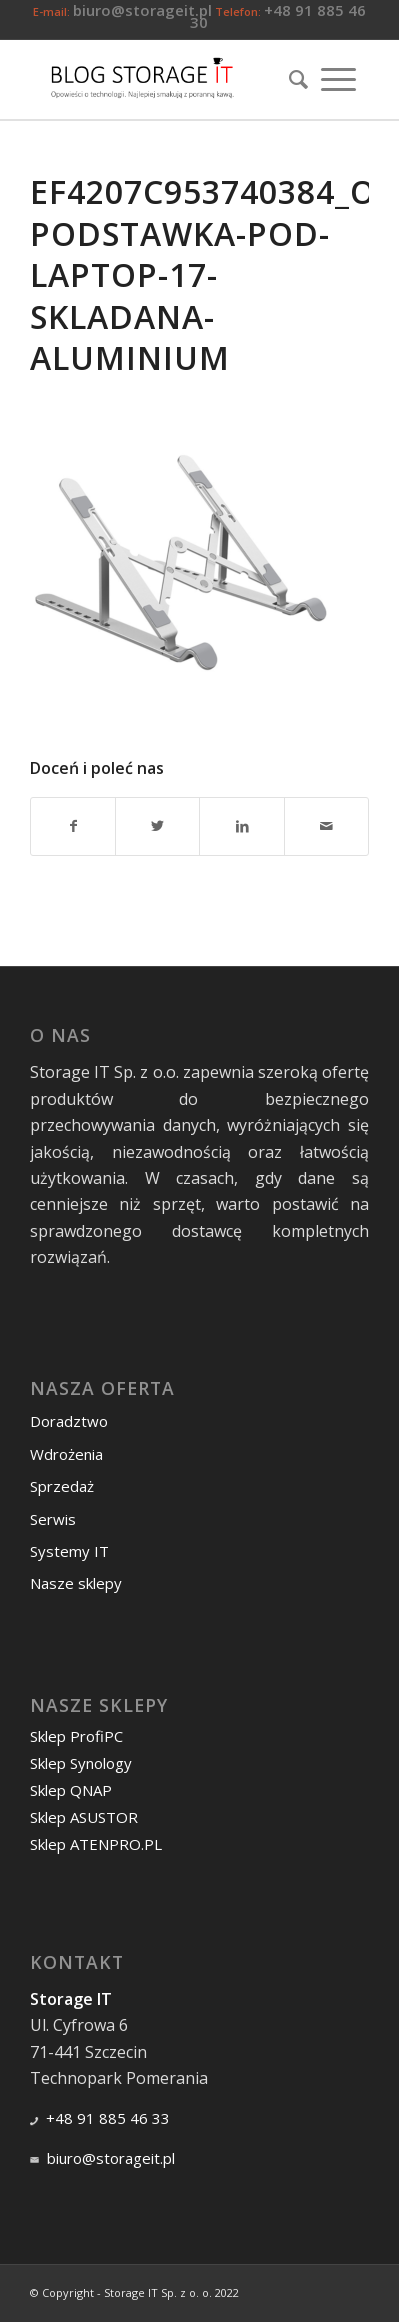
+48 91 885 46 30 (278, 16)
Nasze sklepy (76, 1583)
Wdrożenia (66, 1454)
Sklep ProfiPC (76, 1736)
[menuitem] (292, 79)
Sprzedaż (62, 1486)
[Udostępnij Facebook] (73, 826)
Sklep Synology (81, 1763)
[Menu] (338, 79)
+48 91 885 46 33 (108, 2118)
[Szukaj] (292, 79)
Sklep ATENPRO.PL (96, 1844)
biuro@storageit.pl (142, 10)
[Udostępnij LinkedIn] (241, 826)
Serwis (53, 1519)
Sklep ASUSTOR (84, 1817)
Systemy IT (69, 1551)
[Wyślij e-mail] (326, 826)
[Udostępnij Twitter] (157, 826)
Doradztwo (69, 1421)
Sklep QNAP (71, 1790)
